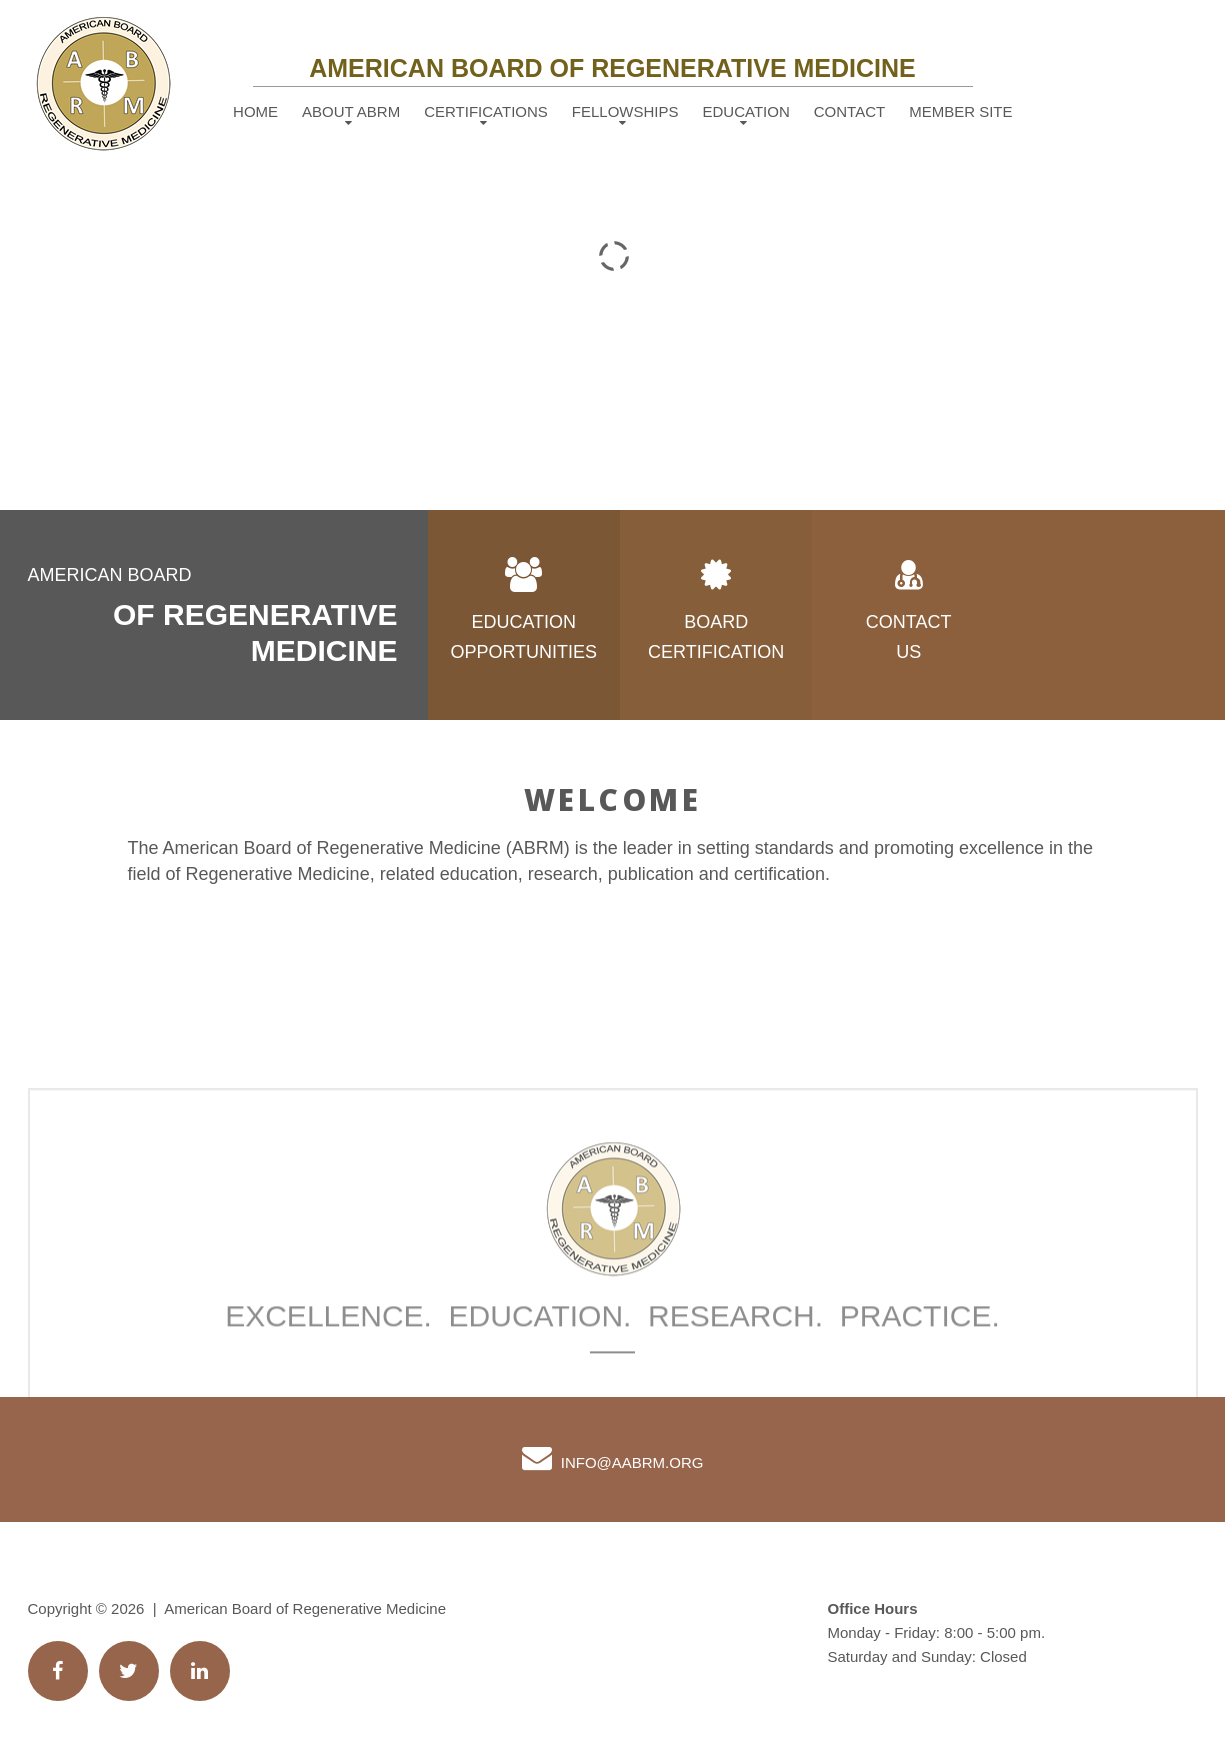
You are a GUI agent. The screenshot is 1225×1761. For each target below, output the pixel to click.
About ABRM (351, 111)
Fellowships (625, 111)
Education (746, 111)
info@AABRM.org (632, 1462)
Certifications (486, 111)
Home (255, 111)
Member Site (960, 111)
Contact (849, 111)
